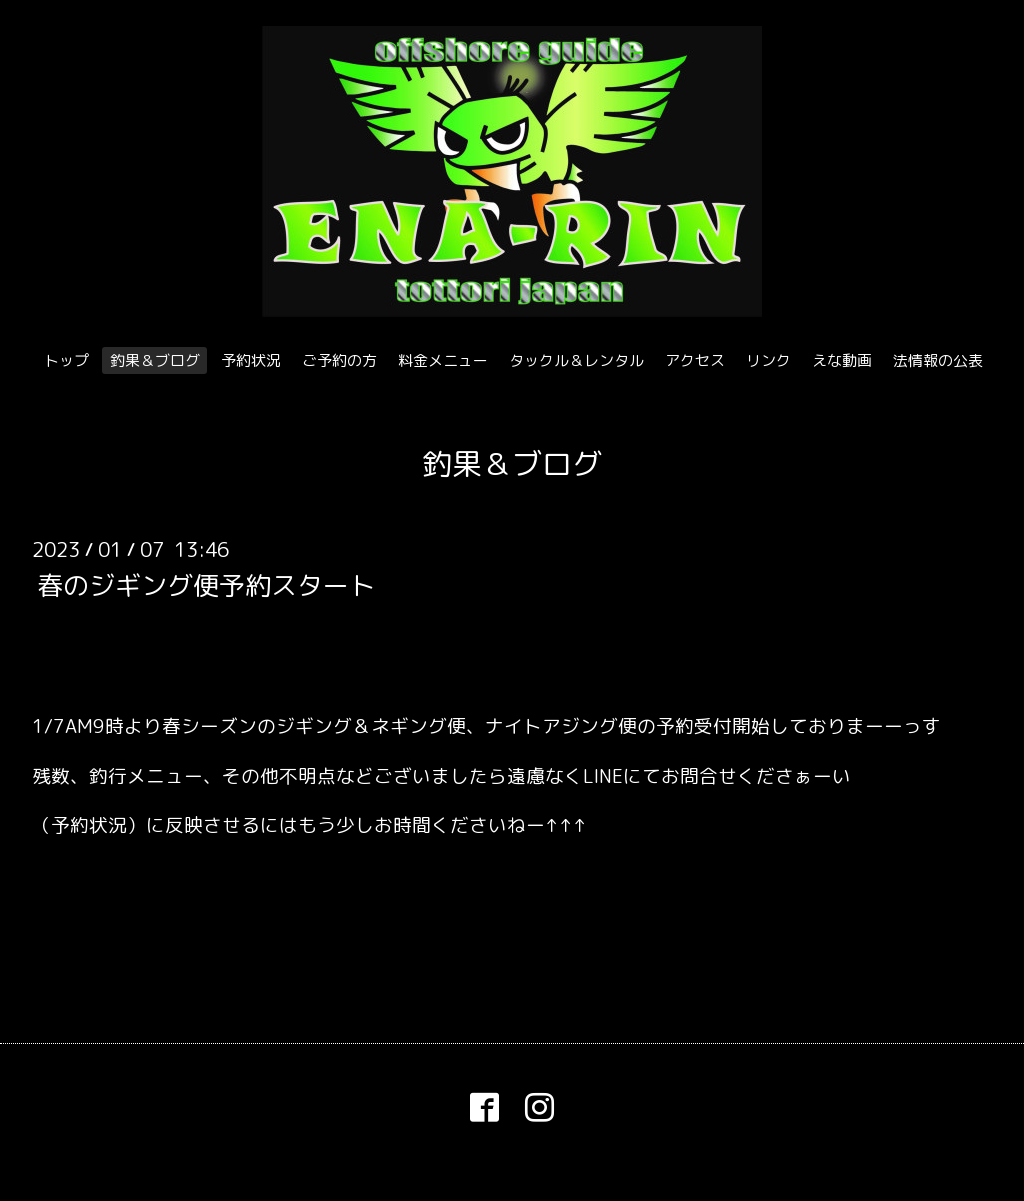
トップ (66, 360)
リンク (768, 360)
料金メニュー (443, 360)
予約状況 (251, 360)
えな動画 (842, 360)
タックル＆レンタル (576, 360)
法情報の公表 (938, 360)
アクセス (695, 360)
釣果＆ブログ (155, 360)
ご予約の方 (339, 360)
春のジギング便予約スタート (206, 584)
